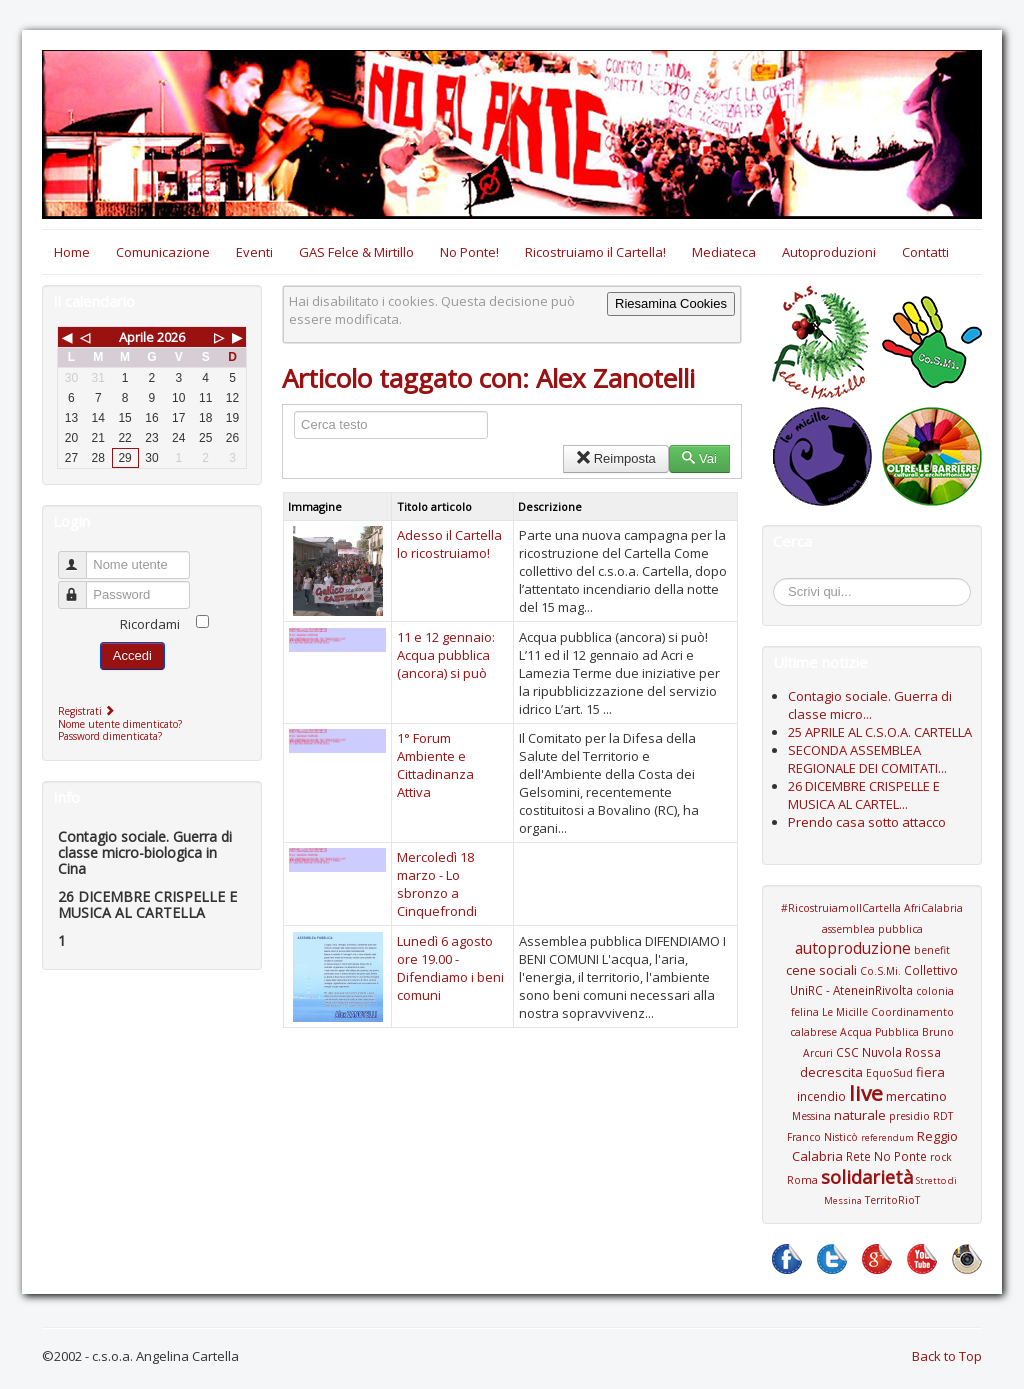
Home (72, 252)
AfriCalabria (933, 908)
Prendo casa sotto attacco (867, 822)
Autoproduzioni (829, 252)
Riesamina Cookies (671, 303)
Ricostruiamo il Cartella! (595, 252)
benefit (932, 950)
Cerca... (783, 581)
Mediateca (724, 252)
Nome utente (81, 556)
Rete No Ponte (886, 1156)
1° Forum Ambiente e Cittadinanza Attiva (435, 765)
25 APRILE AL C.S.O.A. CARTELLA (880, 732)
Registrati (88, 711)
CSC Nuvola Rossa (888, 1052)
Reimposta (615, 458)
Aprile (136, 337)
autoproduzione (853, 948)
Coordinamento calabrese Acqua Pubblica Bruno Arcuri (872, 1032)
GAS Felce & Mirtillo (356, 252)
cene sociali (821, 970)
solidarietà (867, 1177)
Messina (811, 1116)
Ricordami (150, 624)
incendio (821, 1096)
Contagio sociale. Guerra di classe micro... (870, 705)
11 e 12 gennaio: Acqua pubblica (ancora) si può (446, 655)
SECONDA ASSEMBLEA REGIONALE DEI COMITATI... (867, 759)
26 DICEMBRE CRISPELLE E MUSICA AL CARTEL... (864, 795)
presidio (909, 1116)
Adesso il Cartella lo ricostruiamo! (449, 544)
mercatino (916, 1096)
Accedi (132, 655)
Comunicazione (163, 252)
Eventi (254, 252)
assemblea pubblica (872, 929)
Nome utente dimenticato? (120, 724)
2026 (171, 337)
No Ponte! (469, 252)
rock (941, 1157)
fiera (930, 1072)
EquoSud (889, 1073)
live (866, 1093)
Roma (802, 1180)
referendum (887, 1137)
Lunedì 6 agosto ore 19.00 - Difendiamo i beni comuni (450, 968)
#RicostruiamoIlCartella (841, 908)
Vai (699, 458)
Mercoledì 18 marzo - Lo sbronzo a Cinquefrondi (437, 884)
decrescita (831, 1072)
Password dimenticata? (110, 736)
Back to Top (947, 1356)
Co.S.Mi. (880, 971)
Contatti (925, 252)
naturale (860, 1115)
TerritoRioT (892, 1200)
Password (81, 586)
